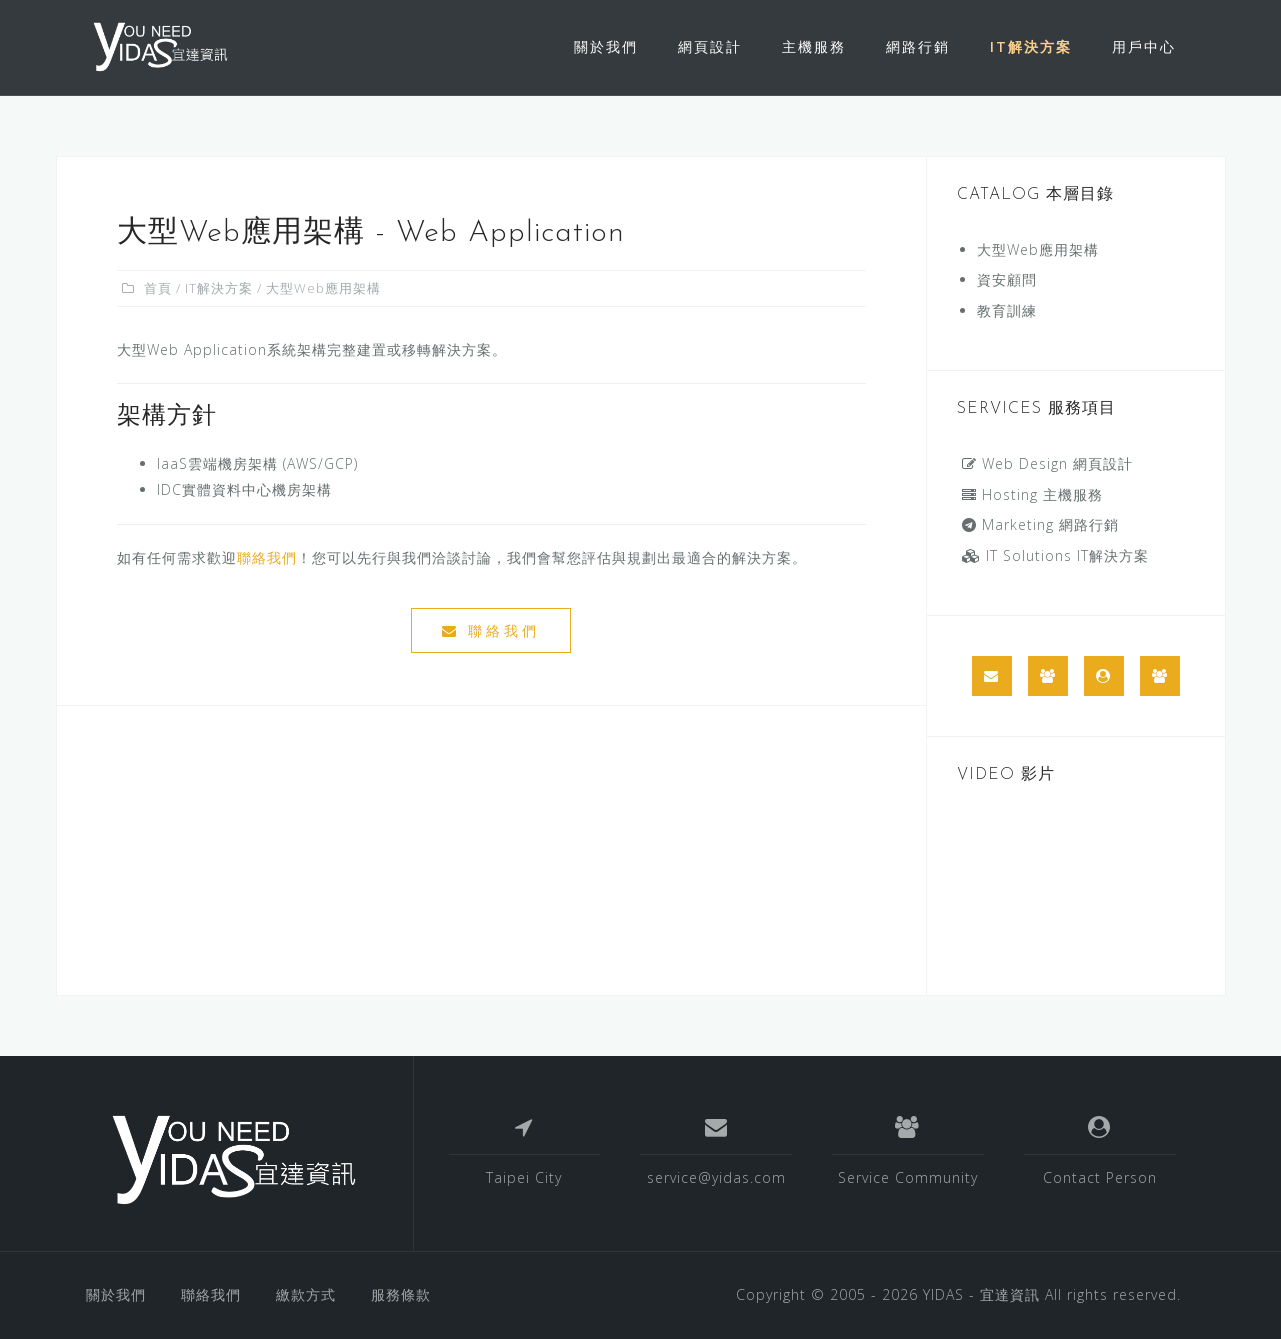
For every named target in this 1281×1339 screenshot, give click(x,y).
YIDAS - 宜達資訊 (981, 1294)
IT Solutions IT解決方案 (1055, 555)
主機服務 (814, 46)
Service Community (908, 1177)
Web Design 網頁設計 (1047, 463)
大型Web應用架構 (1038, 249)
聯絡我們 (267, 557)
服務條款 (401, 1294)
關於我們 (606, 46)
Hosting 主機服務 (1032, 494)
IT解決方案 (1031, 46)
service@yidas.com (716, 1177)
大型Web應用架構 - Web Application (371, 233)
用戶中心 (1144, 46)
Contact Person (1100, 1177)
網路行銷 (918, 46)
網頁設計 (710, 46)
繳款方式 (306, 1294)
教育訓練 (1007, 310)
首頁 (158, 288)
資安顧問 (1007, 279)
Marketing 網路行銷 (1040, 524)
